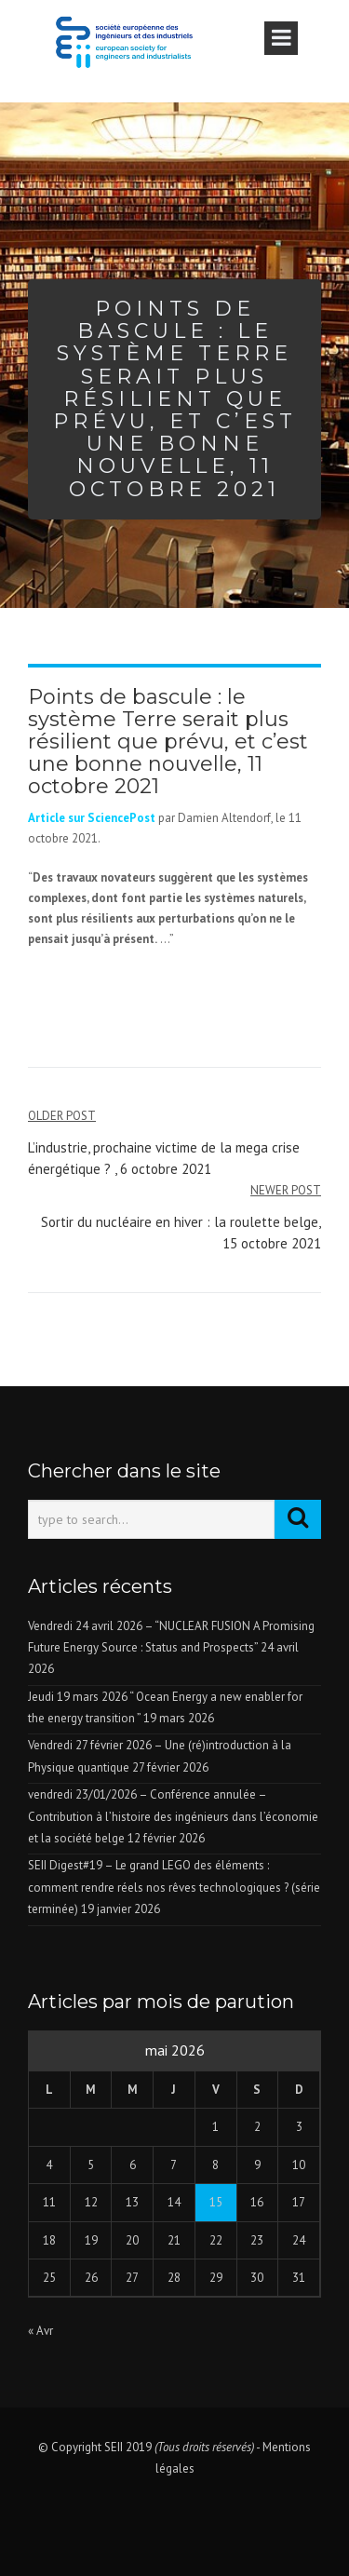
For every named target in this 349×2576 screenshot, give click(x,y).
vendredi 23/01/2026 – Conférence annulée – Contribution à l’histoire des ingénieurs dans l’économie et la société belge (173, 1816)
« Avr (40, 2331)
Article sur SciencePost (91, 818)
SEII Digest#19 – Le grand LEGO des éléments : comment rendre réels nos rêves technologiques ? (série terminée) (174, 1887)
